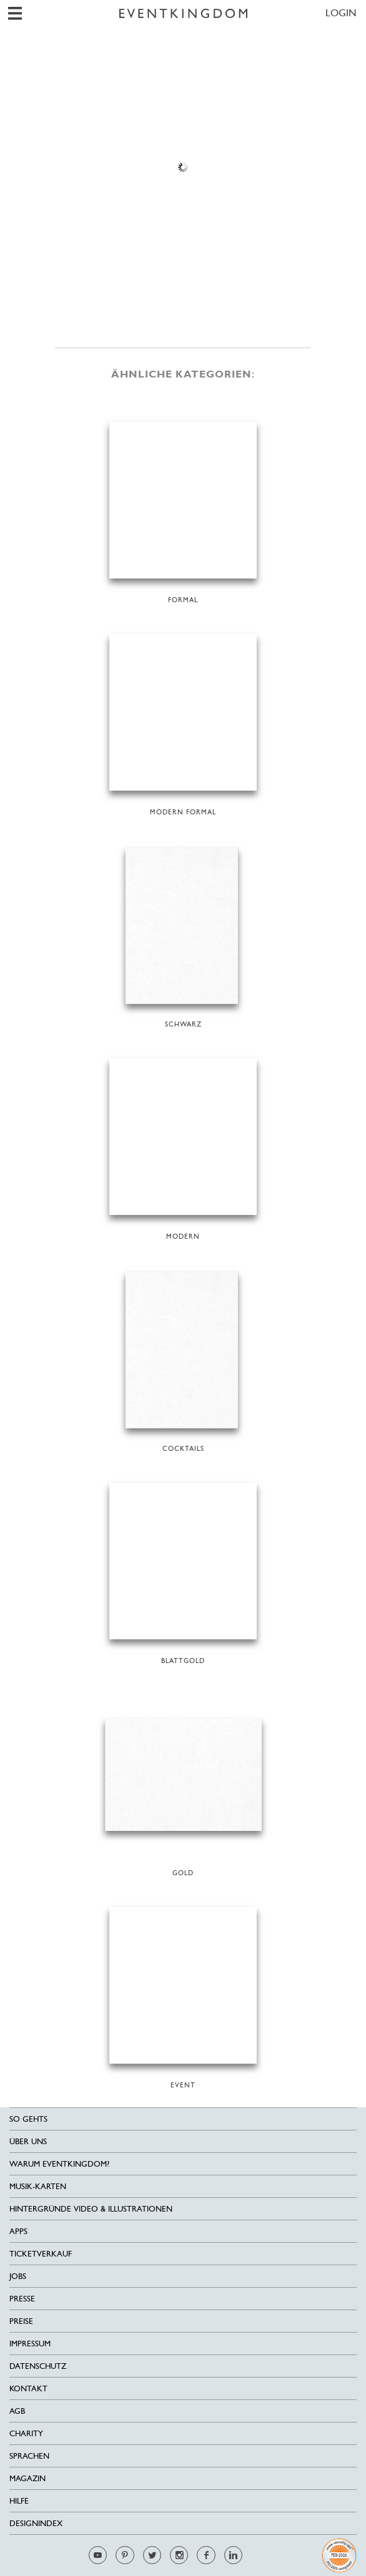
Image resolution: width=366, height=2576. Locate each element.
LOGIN (341, 13)
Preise (21, 2321)
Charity (26, 2433)
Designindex (35, 2523)
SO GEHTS (28, 2119)
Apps (18, 2231)
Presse (22, 2298)
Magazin (27, 2478)
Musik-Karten (37, 2186)
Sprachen (29, 2456)
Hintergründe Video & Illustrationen (90, 2208)
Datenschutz (37, 2366)
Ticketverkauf (40, 2253)
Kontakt (28, 2388)
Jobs (17, 2276)
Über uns (28, 2141)
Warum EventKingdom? (59, 2164)
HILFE (19, 2500)
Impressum (30, 2343)
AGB (17, 2411)
